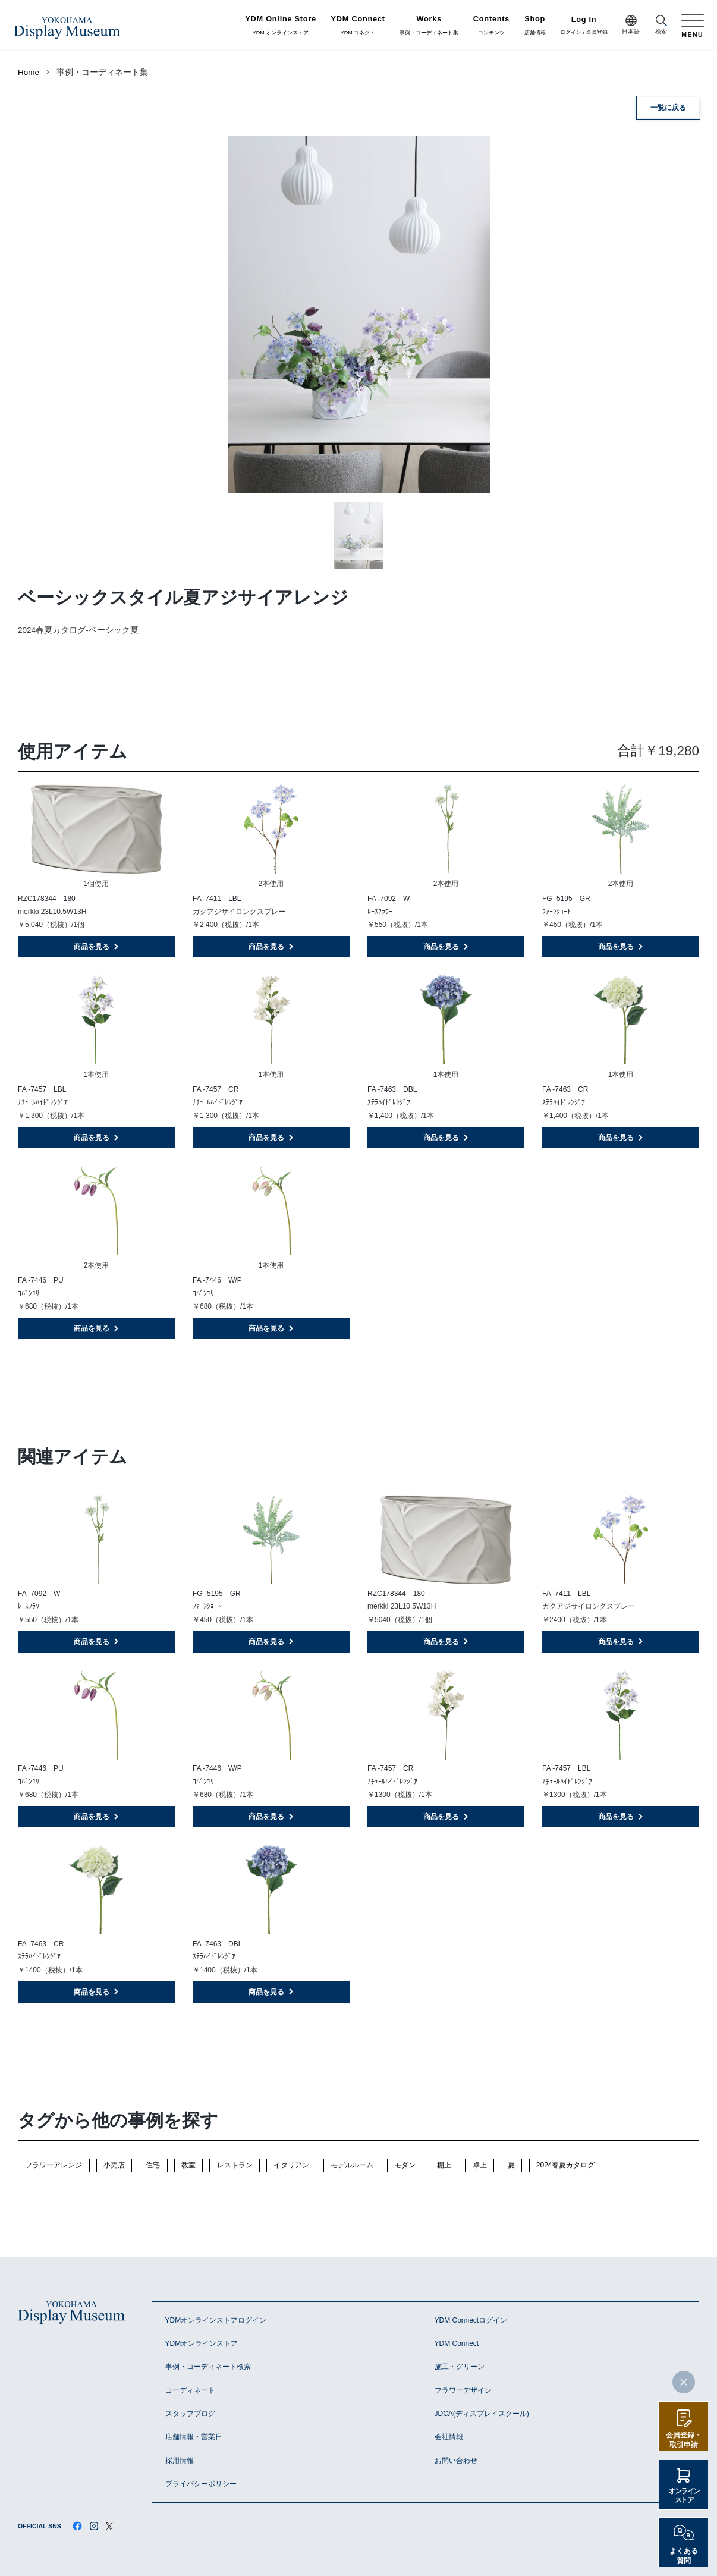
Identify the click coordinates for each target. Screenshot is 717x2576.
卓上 (480, 2165)
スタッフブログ (190, 2413)
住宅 (153, 2165)
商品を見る (97, 947)
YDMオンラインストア (201, 2343)
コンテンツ (491, 25)
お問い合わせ (456, 2460)
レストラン (235, 2165)
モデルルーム (352, 2165)
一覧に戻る (668, 107)
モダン (405, 2165)
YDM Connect (457, 2343)
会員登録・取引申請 (684, 2440)
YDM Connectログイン (471, 2320)
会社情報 (449, 2437)
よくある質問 (683, 2556)
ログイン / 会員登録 (584, 26)
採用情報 (179, 2460)
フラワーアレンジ (53, 2165)
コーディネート (190, 2390)
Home (28, 72)
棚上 (444, 2165)
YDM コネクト (358, 25)
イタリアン (291, 2165)
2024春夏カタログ (565, 2165)
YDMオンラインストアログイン (216, 2320)
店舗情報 (535, 25)
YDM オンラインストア (280, 25)
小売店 (114, 2165)
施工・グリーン (460, 2367)
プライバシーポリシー (201, 2484)
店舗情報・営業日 (193, 2437)
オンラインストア (684, 2496)
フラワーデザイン (463, 2390)
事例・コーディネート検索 (208, 2367)
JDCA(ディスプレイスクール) (482, 2413)
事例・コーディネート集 (429, 25)
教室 (188, 2165)
